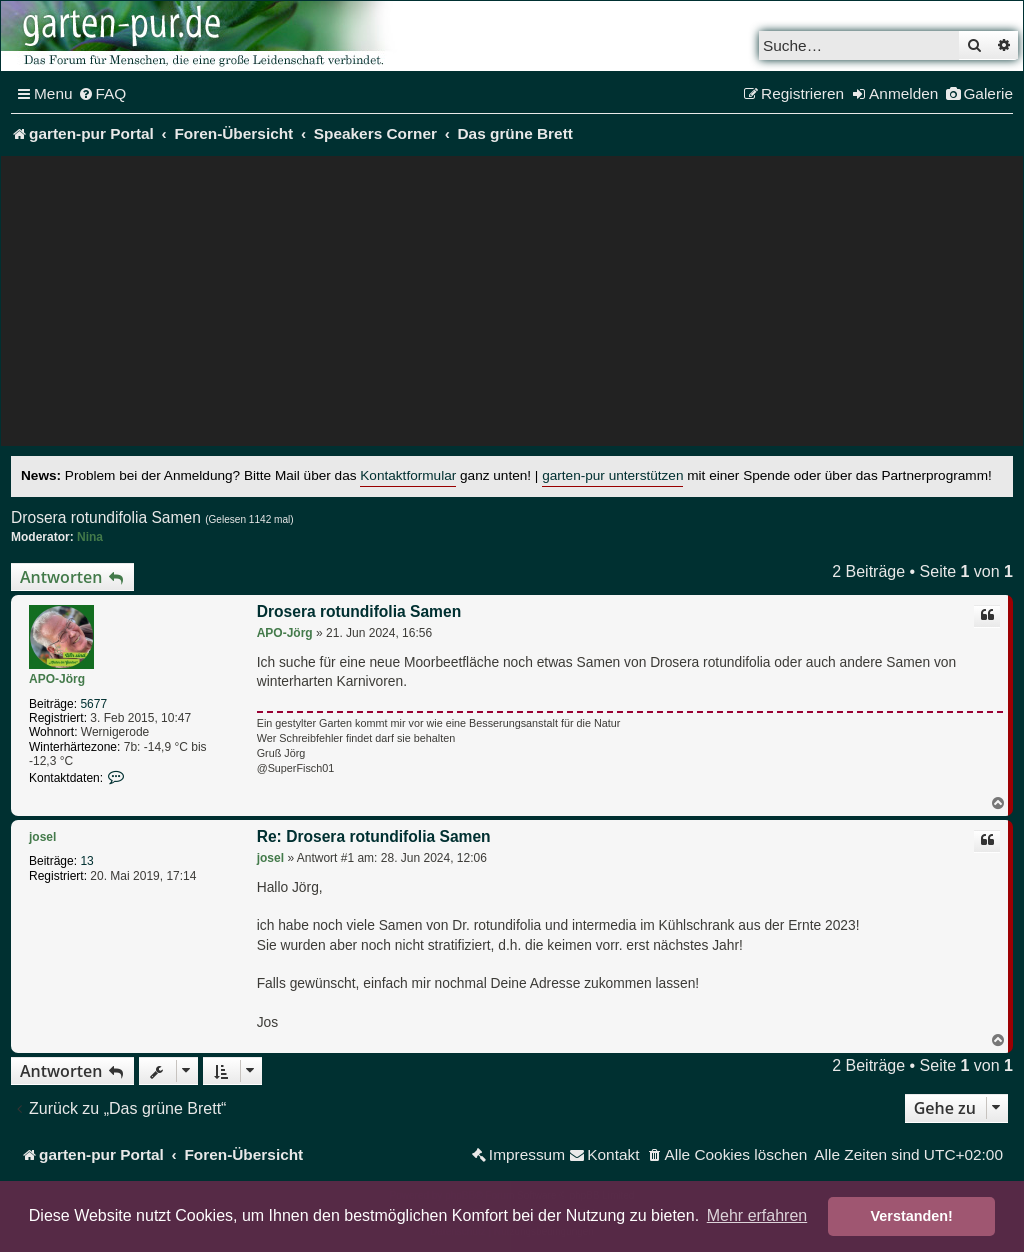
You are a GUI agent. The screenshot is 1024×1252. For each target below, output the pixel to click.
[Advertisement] (512, 306)
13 (86, 861)
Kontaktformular (408, 475)
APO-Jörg (57, 679)
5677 (93, 704)
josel (42, 837)
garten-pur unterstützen (612, 475)
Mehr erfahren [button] (757, 1215)
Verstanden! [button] (912, 1216)
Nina (90, 537)
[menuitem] (102, 94)
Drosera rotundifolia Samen (106, 517)
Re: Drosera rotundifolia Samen (374, 836)
